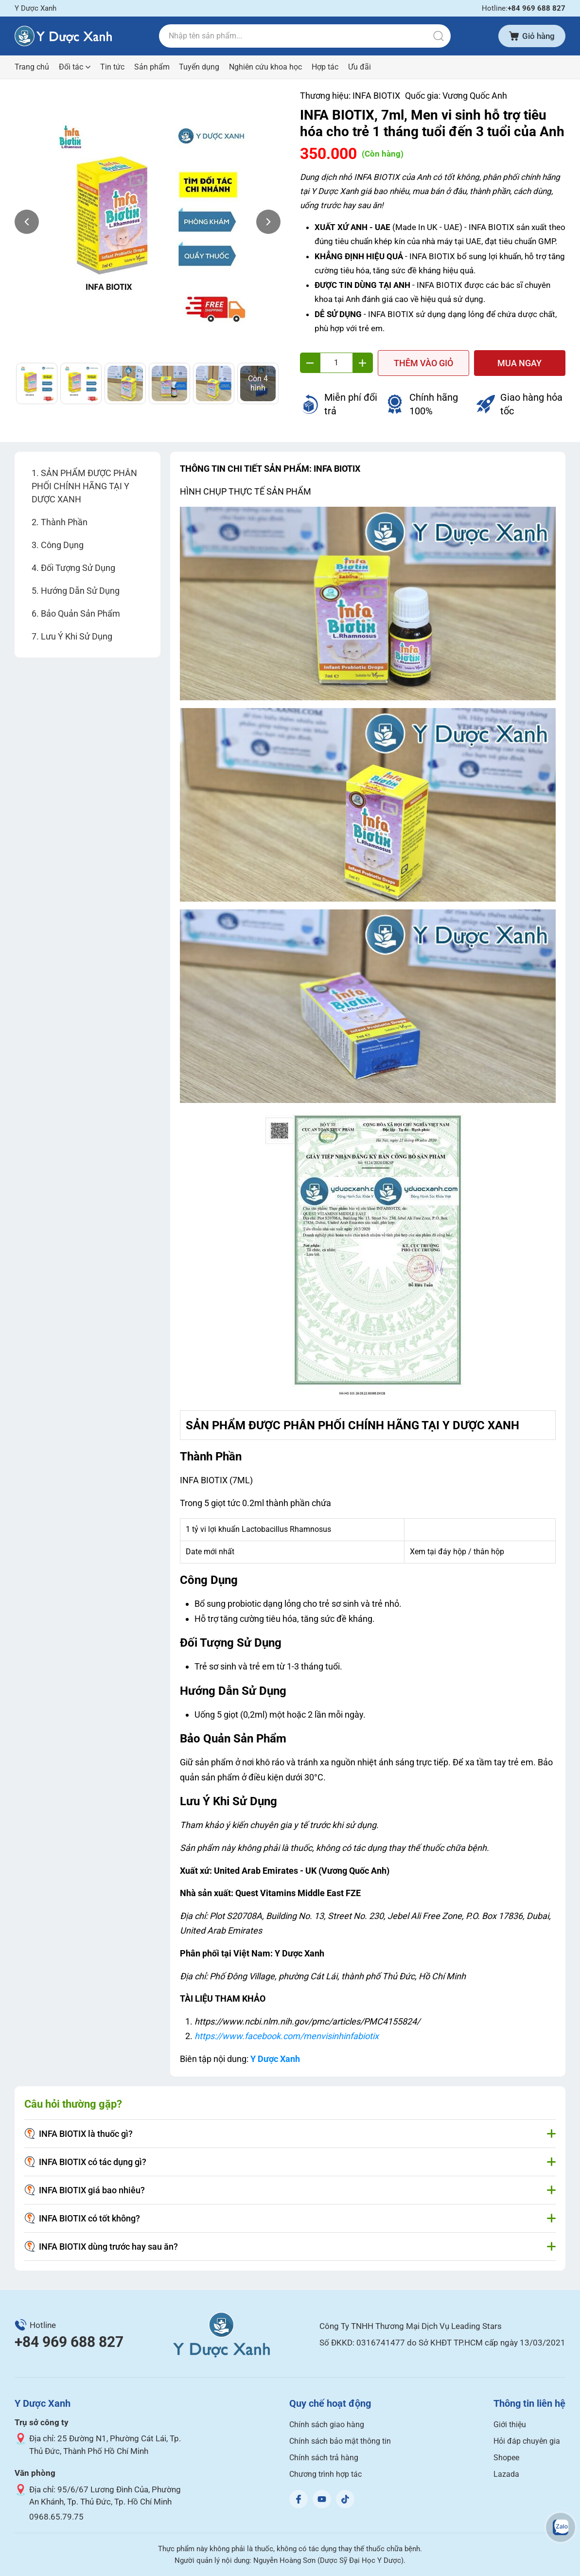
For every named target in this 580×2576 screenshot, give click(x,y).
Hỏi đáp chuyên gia (526, 2441)
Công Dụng (62, 545)
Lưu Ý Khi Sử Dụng (76, 636)
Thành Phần (64, 522)
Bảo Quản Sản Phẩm (80, 613)
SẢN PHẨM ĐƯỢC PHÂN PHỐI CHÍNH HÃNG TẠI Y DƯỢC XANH (84, 486)
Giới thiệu (509, 2424)
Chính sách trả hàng (323, 2457)
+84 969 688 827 (69, 2341)
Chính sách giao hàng (326, 2424)
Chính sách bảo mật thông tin (340, 2441)
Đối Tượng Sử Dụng (78, 568)
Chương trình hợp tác (325, 2474)
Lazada (506, 2474)
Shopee (506, 2457)
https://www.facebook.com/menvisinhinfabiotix (286, 2036)
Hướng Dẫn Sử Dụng (80, 591)
